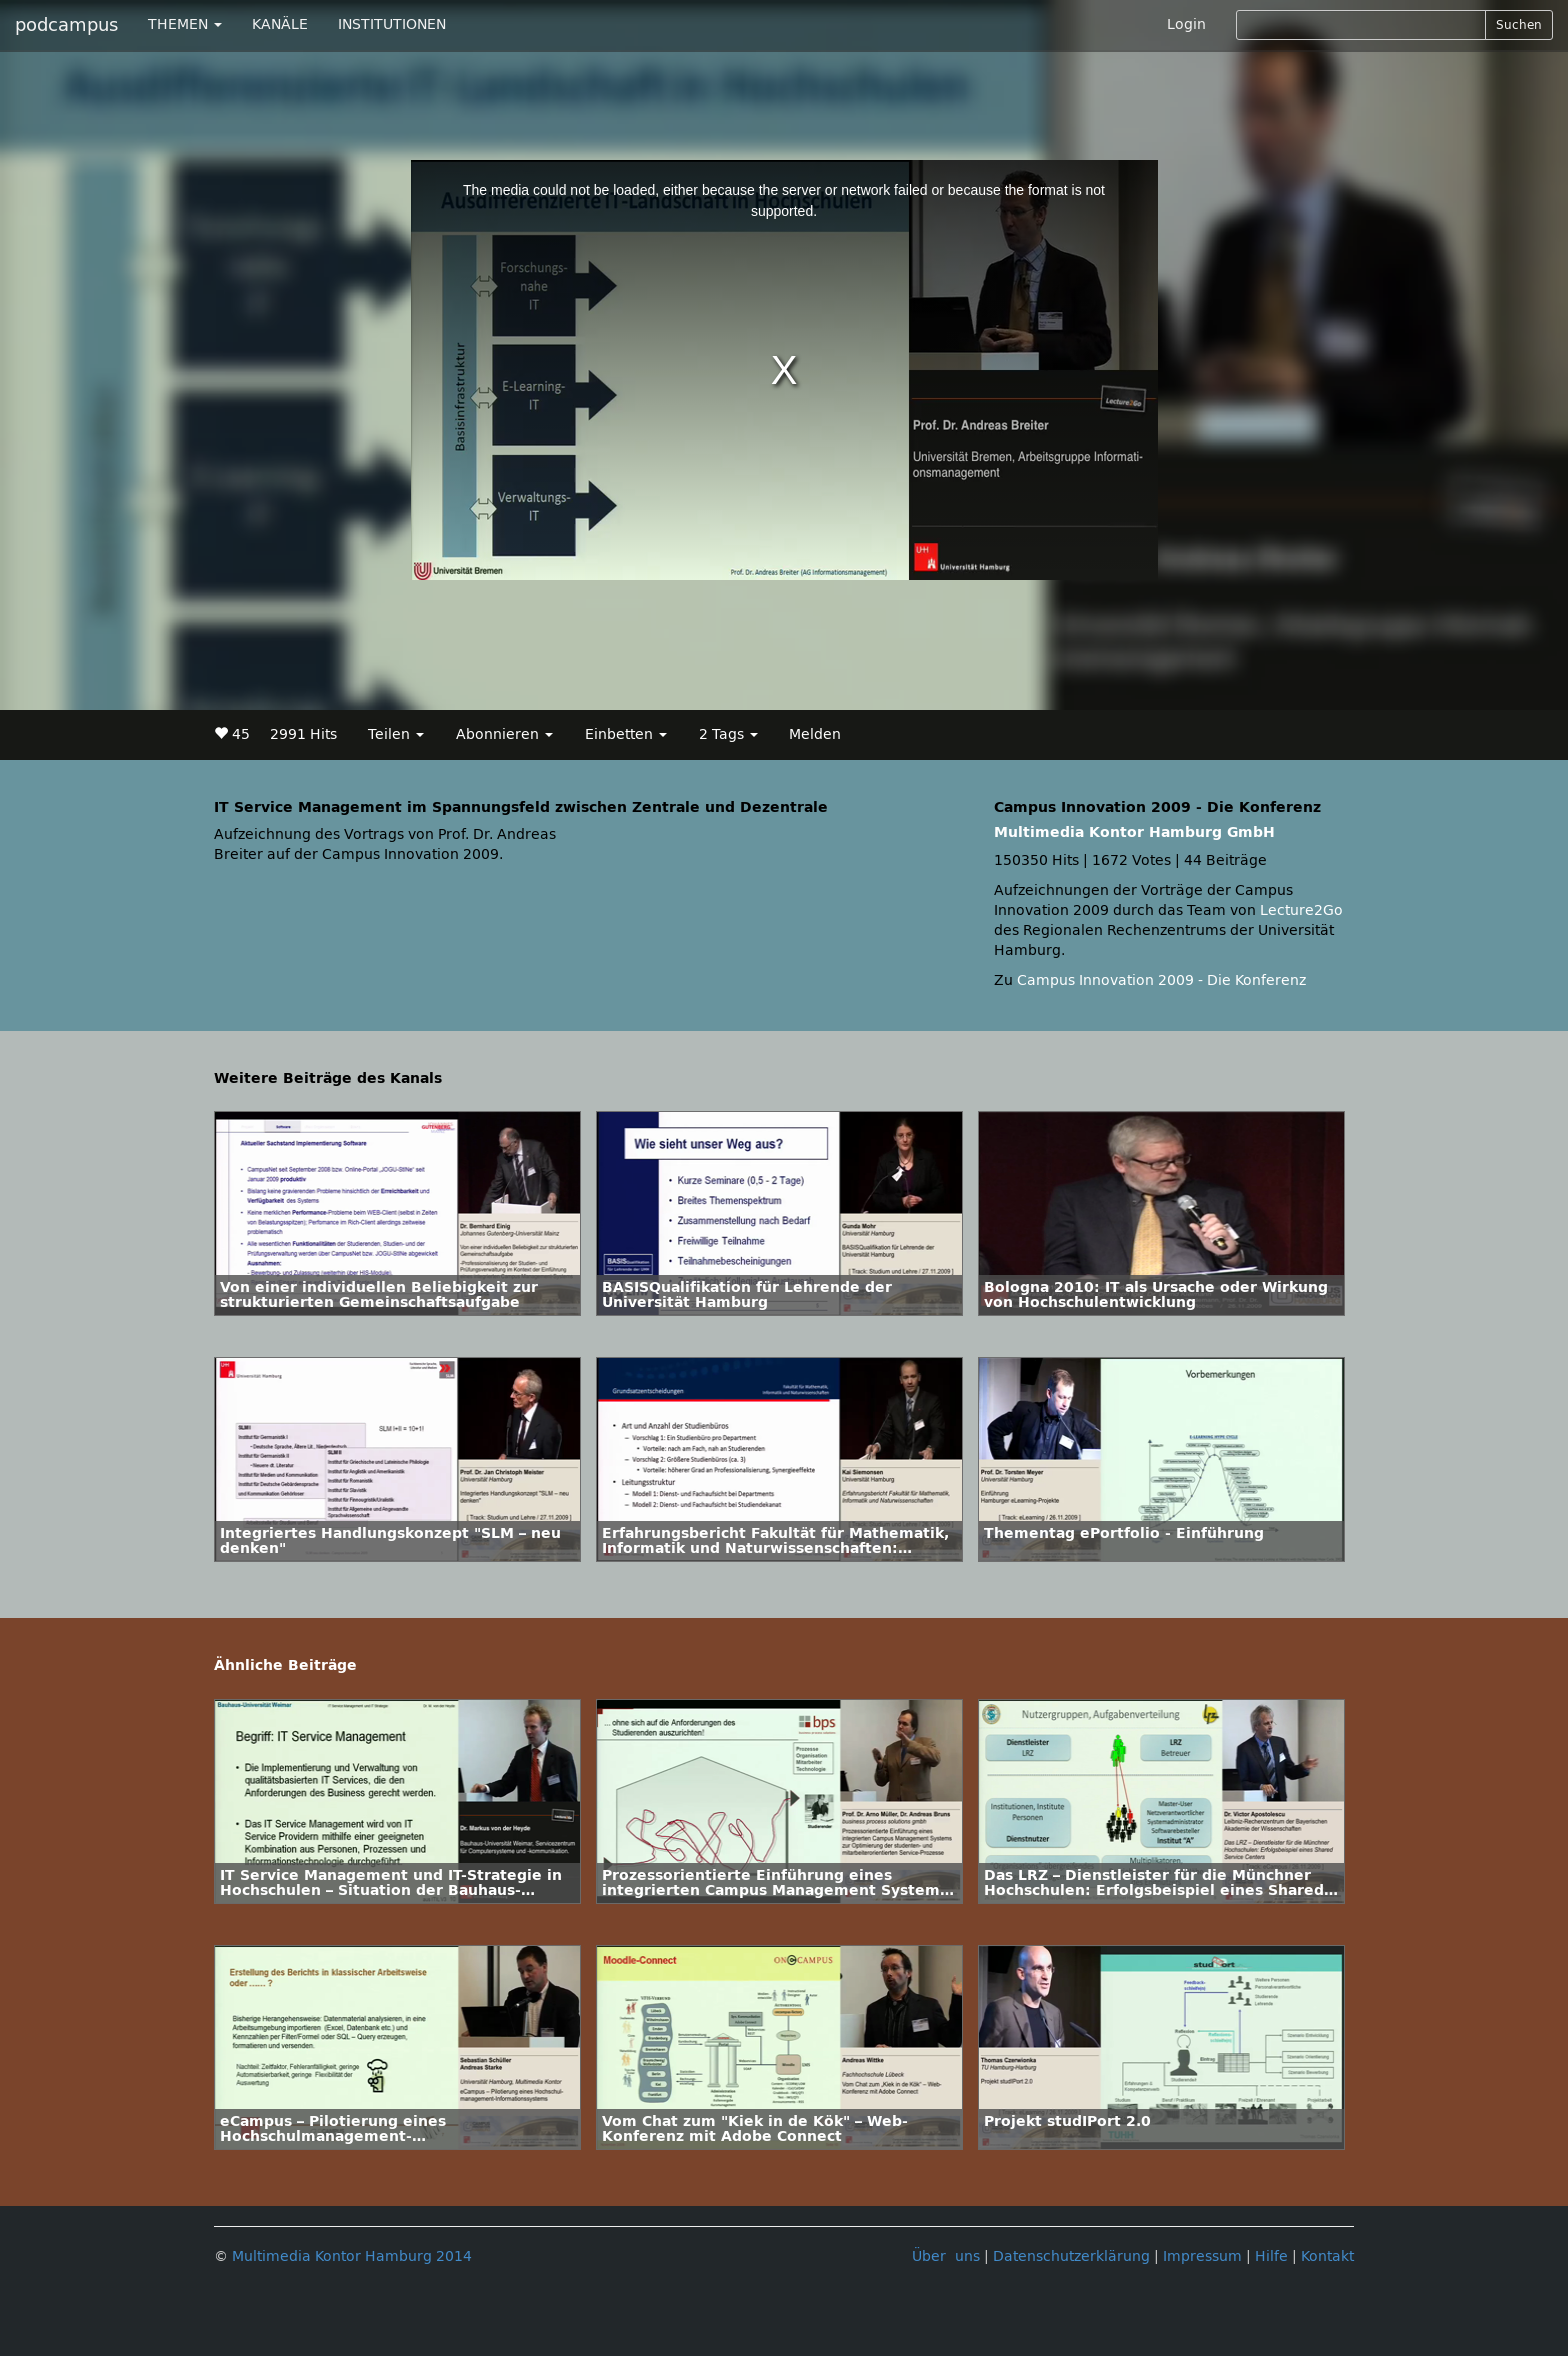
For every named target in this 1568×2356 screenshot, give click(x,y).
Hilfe (1271, 2256)
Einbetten (626, 734)
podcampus (66, 25)
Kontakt (1327, 2256)
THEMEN (185, 24)
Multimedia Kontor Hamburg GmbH (1134, 832)
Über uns (946, 2256)
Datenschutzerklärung (1071, 2256)
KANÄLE (280, 24)
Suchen (1519, 25)
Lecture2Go (1301, 910)
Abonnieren (504, 734)
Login (1186, 24)
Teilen (396, 734)
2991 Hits (303, 734)
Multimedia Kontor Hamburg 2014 (352, 2256)
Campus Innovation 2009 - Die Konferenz (1161, 980)
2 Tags (728, 734)
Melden (815, 734)
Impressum (1202, 2256)
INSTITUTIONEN (392, 24)
